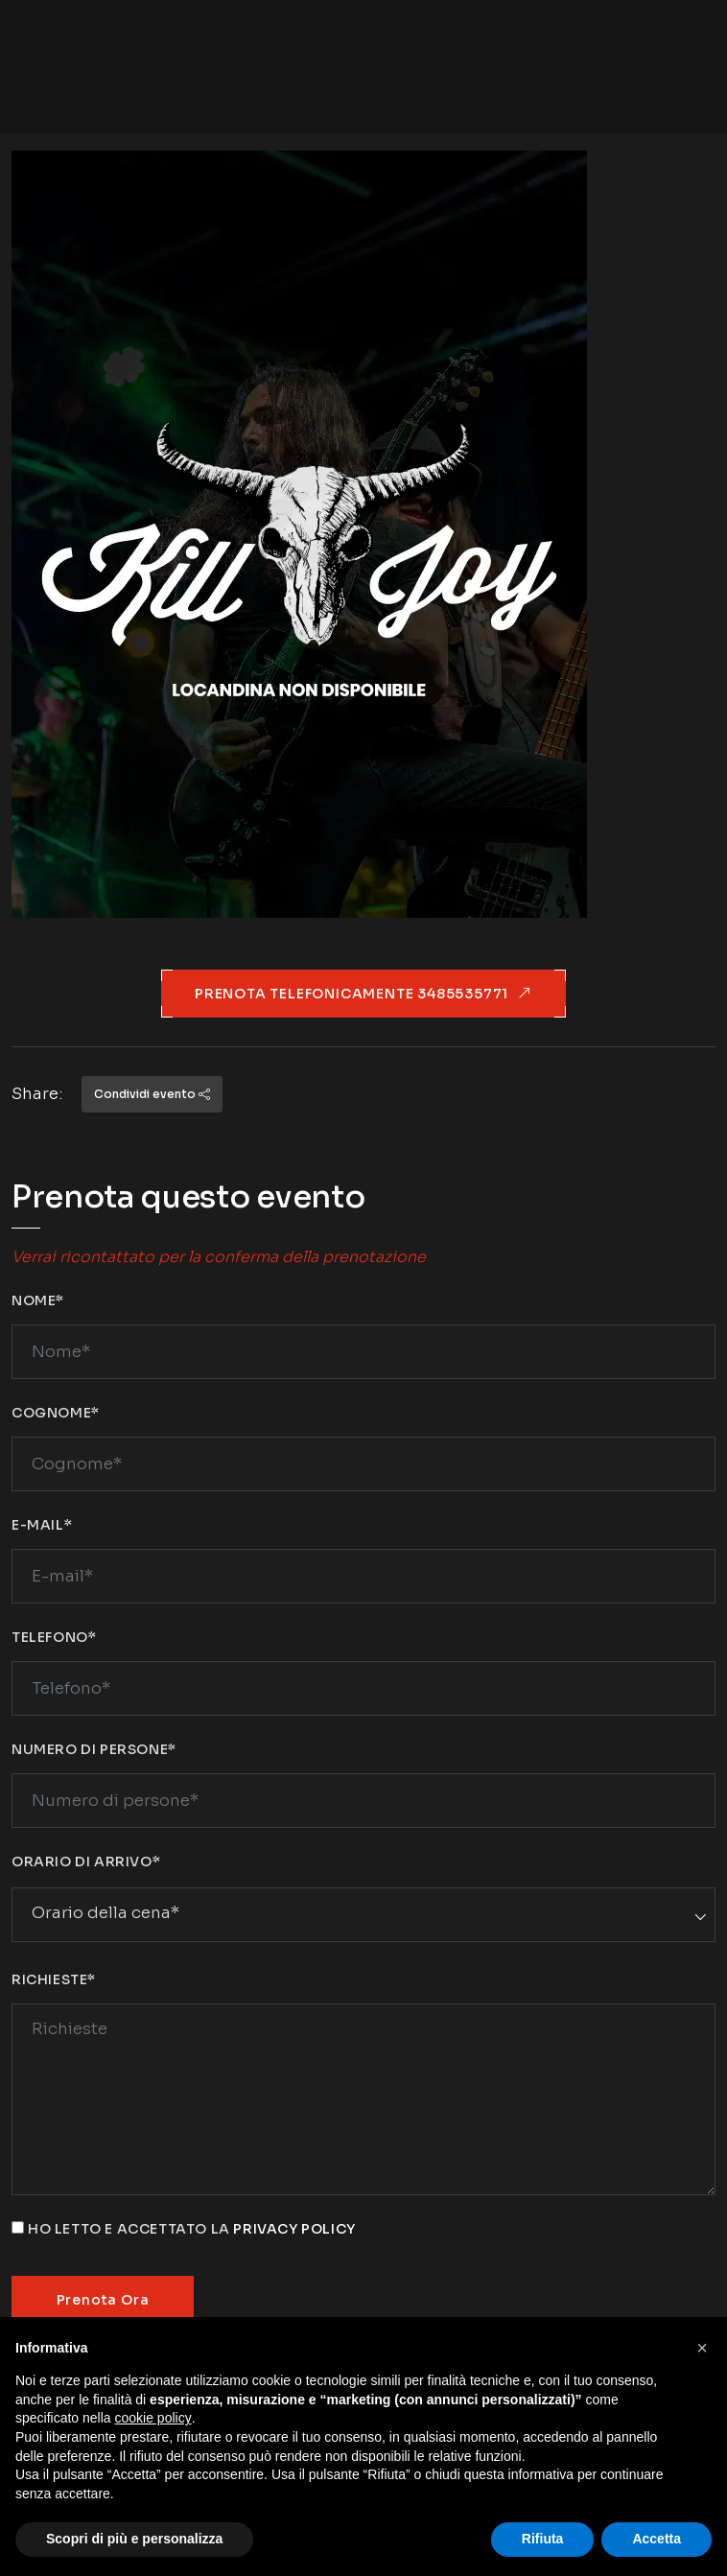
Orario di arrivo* (86, 1861)
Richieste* (54, 1979)
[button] (702, 2347)
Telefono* (54, 1637)
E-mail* (42, 1525)
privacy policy (294, 2228)
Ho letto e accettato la (192, 2228)
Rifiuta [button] (543, 2538)
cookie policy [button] (153, 2417)
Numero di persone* (94, 1749)
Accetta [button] (656, 2538)
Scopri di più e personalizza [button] (134, 2538)
